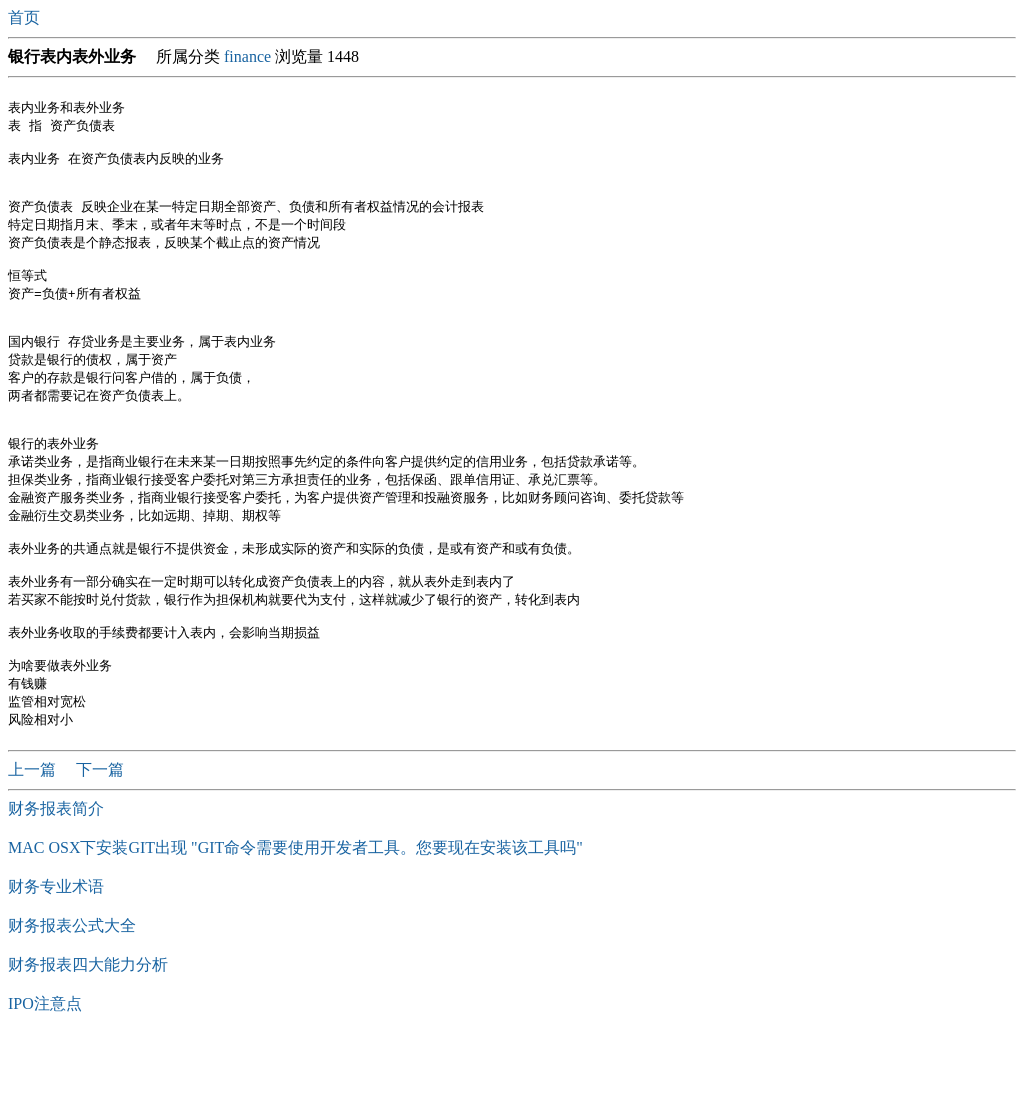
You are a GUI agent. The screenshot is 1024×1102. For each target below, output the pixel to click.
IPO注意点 (45, 1064)
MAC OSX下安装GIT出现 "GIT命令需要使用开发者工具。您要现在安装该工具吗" (295, 908)
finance (247, 56)
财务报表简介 (56, 869)
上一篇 (34, 830)
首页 (26, 17)
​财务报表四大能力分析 (88, 1025)
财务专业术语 (56, 947)
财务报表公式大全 (72, 986)
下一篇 (100, 830)
